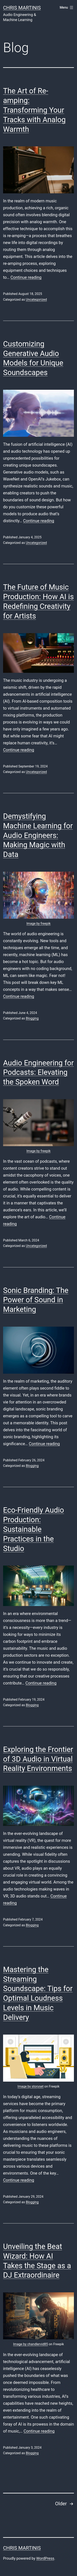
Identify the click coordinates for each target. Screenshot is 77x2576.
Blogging (32, 1018)
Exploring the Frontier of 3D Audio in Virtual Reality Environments (38, 1759)
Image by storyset (30, 2086)
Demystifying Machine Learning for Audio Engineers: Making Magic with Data (38, 835)
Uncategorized (36, 299)
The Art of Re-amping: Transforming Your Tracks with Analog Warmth (34, 110)
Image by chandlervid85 (30, 2344)
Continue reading (25, 277)
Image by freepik (38, 923)
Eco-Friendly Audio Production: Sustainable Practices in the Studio (33, 1529)
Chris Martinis (22, 8)
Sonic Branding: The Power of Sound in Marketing (35, 1300)
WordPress (45, 2558)
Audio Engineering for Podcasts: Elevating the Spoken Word (38, 1072)
